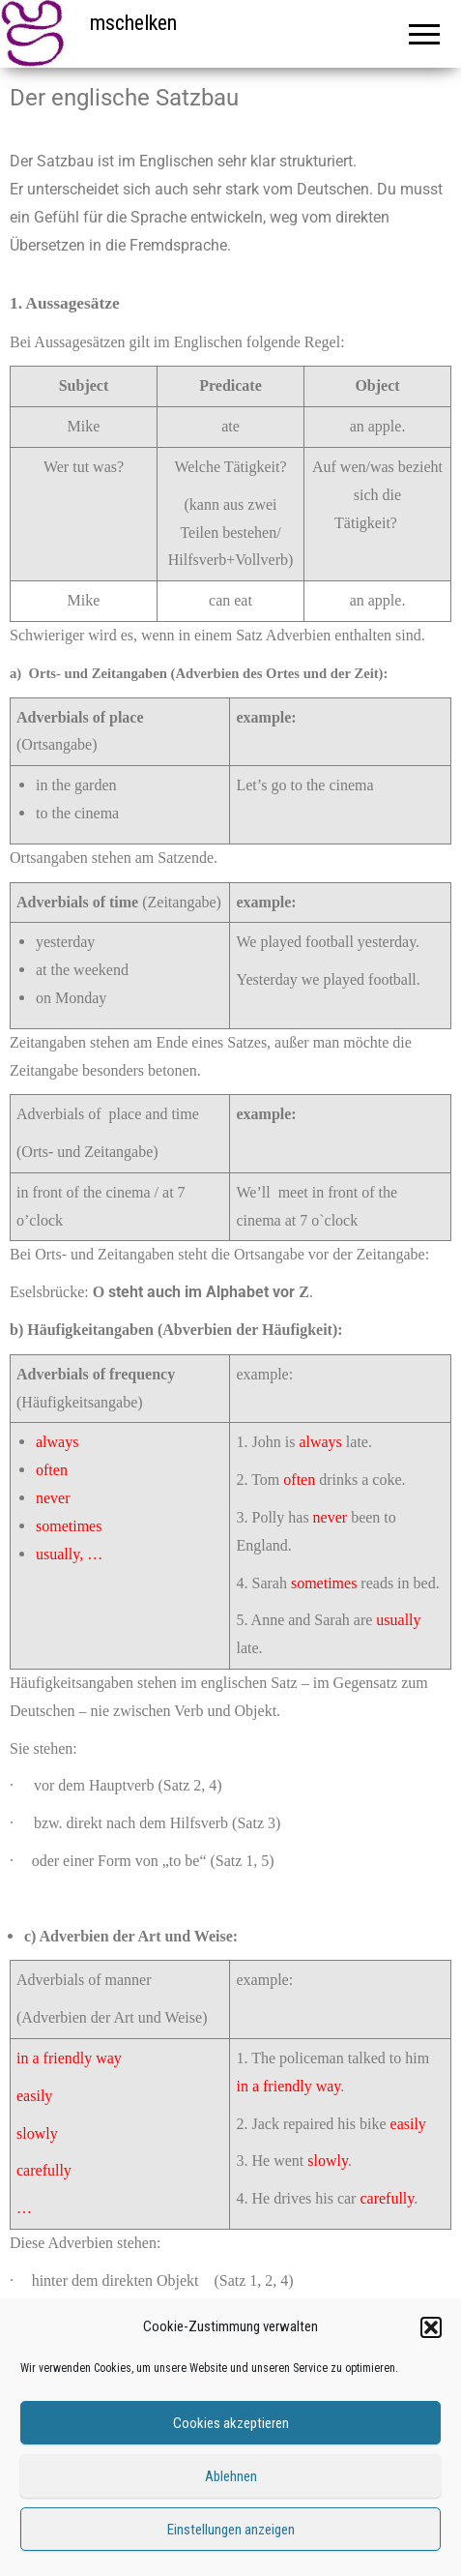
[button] (431, 2327)
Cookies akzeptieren (231, 2423)
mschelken (133, 23)
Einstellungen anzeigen (231, 2529)
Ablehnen (231, 2476)
